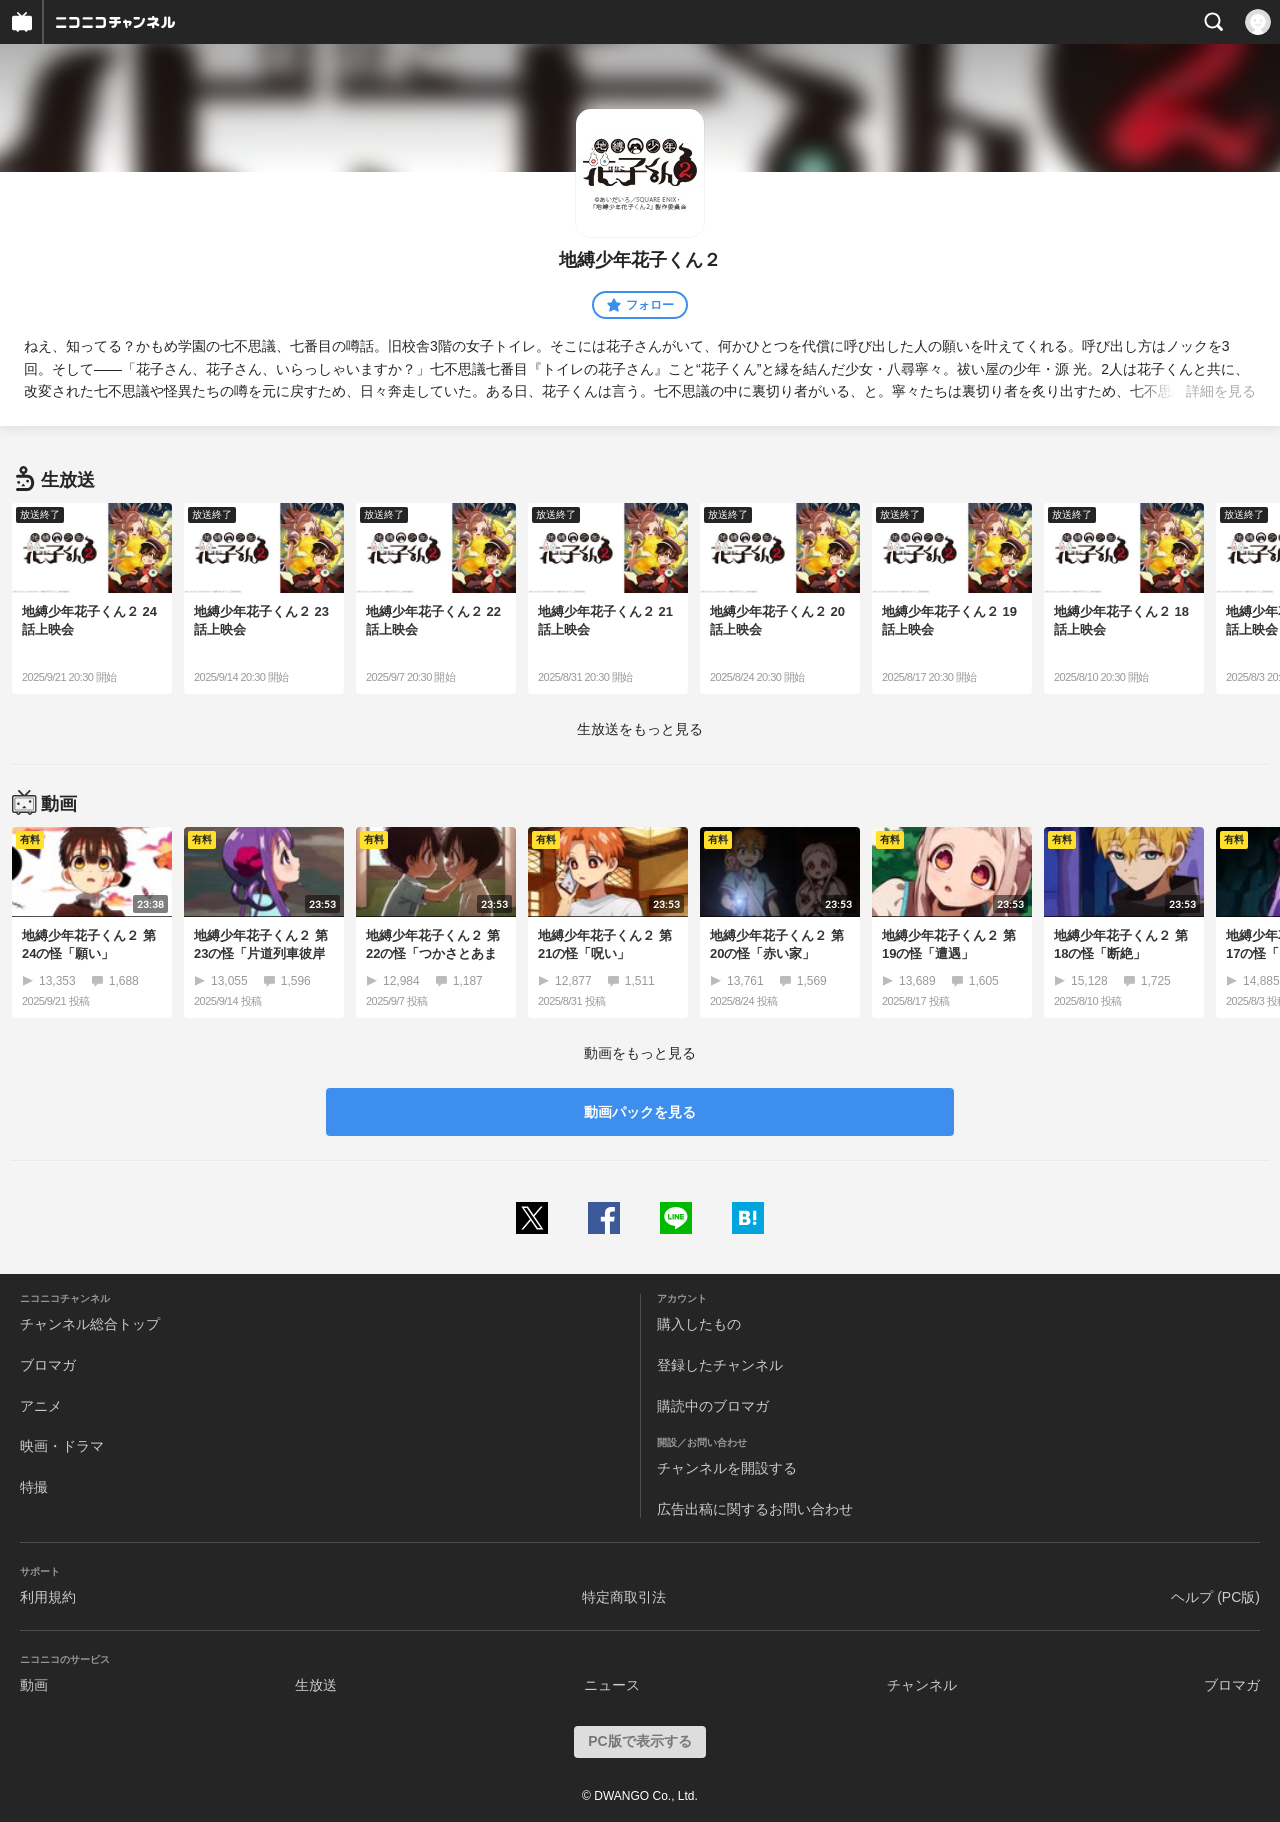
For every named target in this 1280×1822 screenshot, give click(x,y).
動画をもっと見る (640, 1053)
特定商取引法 (624, 1597)
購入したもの (699, 1324)
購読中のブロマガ (713, 1406)
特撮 (34, 1487)
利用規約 (48, 1597)
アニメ (41, 1406)
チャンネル (922, 1685)
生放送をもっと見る (640, 729)
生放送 (316, 1685)
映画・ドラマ (62, 1446)
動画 (34, 1685)
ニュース (612, 1685)
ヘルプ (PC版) (1215, 1597)
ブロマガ (48, 1365)
